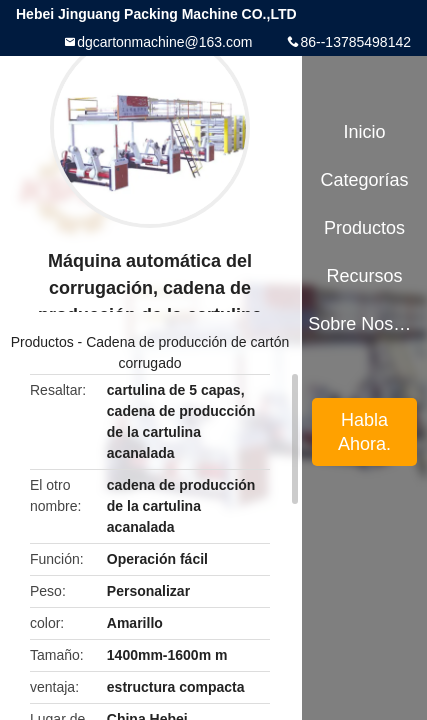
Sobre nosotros (364, 324)
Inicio (365, 132)
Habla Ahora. (364, 432)
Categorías (364, 180)
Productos (42, 342)
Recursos (365, 276)
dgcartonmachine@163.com (164, 42)
